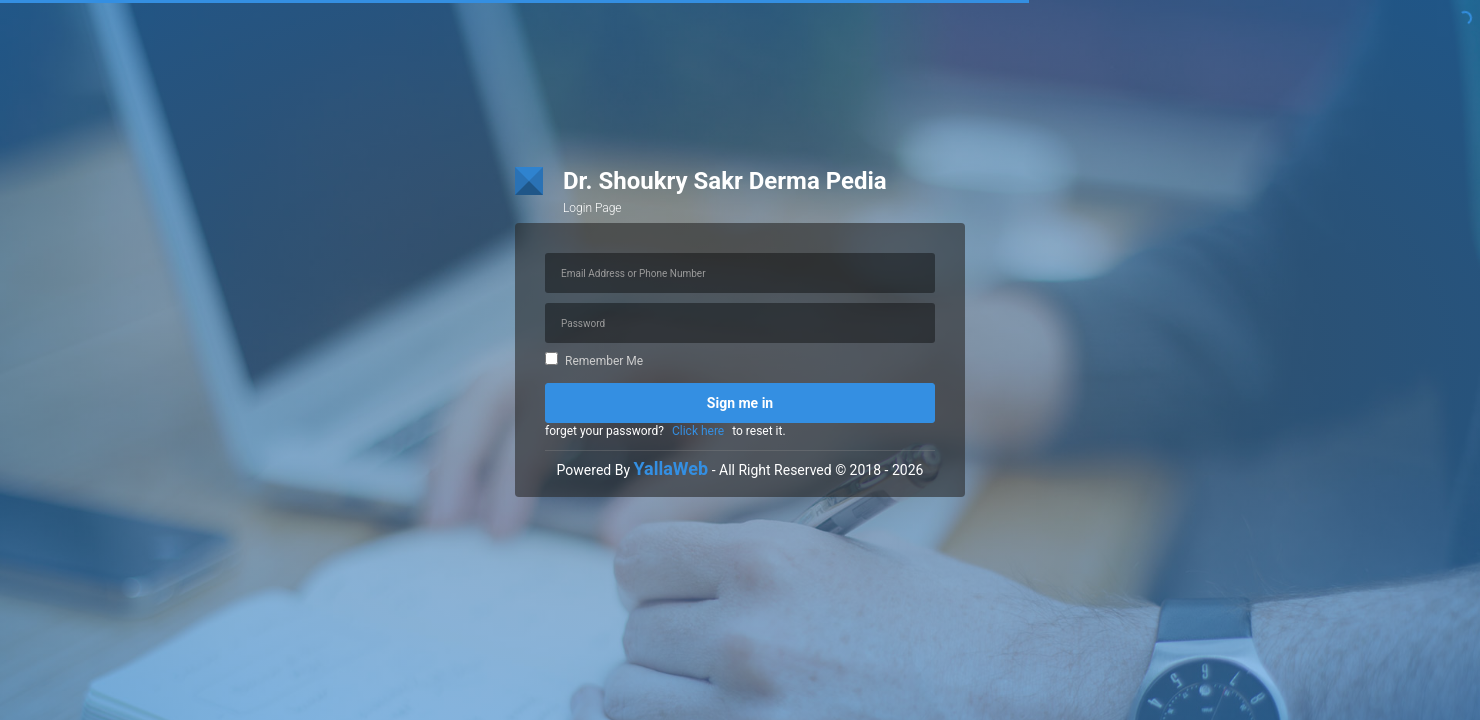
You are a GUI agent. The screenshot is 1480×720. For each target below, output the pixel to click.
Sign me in (740, 403)
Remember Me (594, 360)
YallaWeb (671, 468)
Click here (698, 431)
